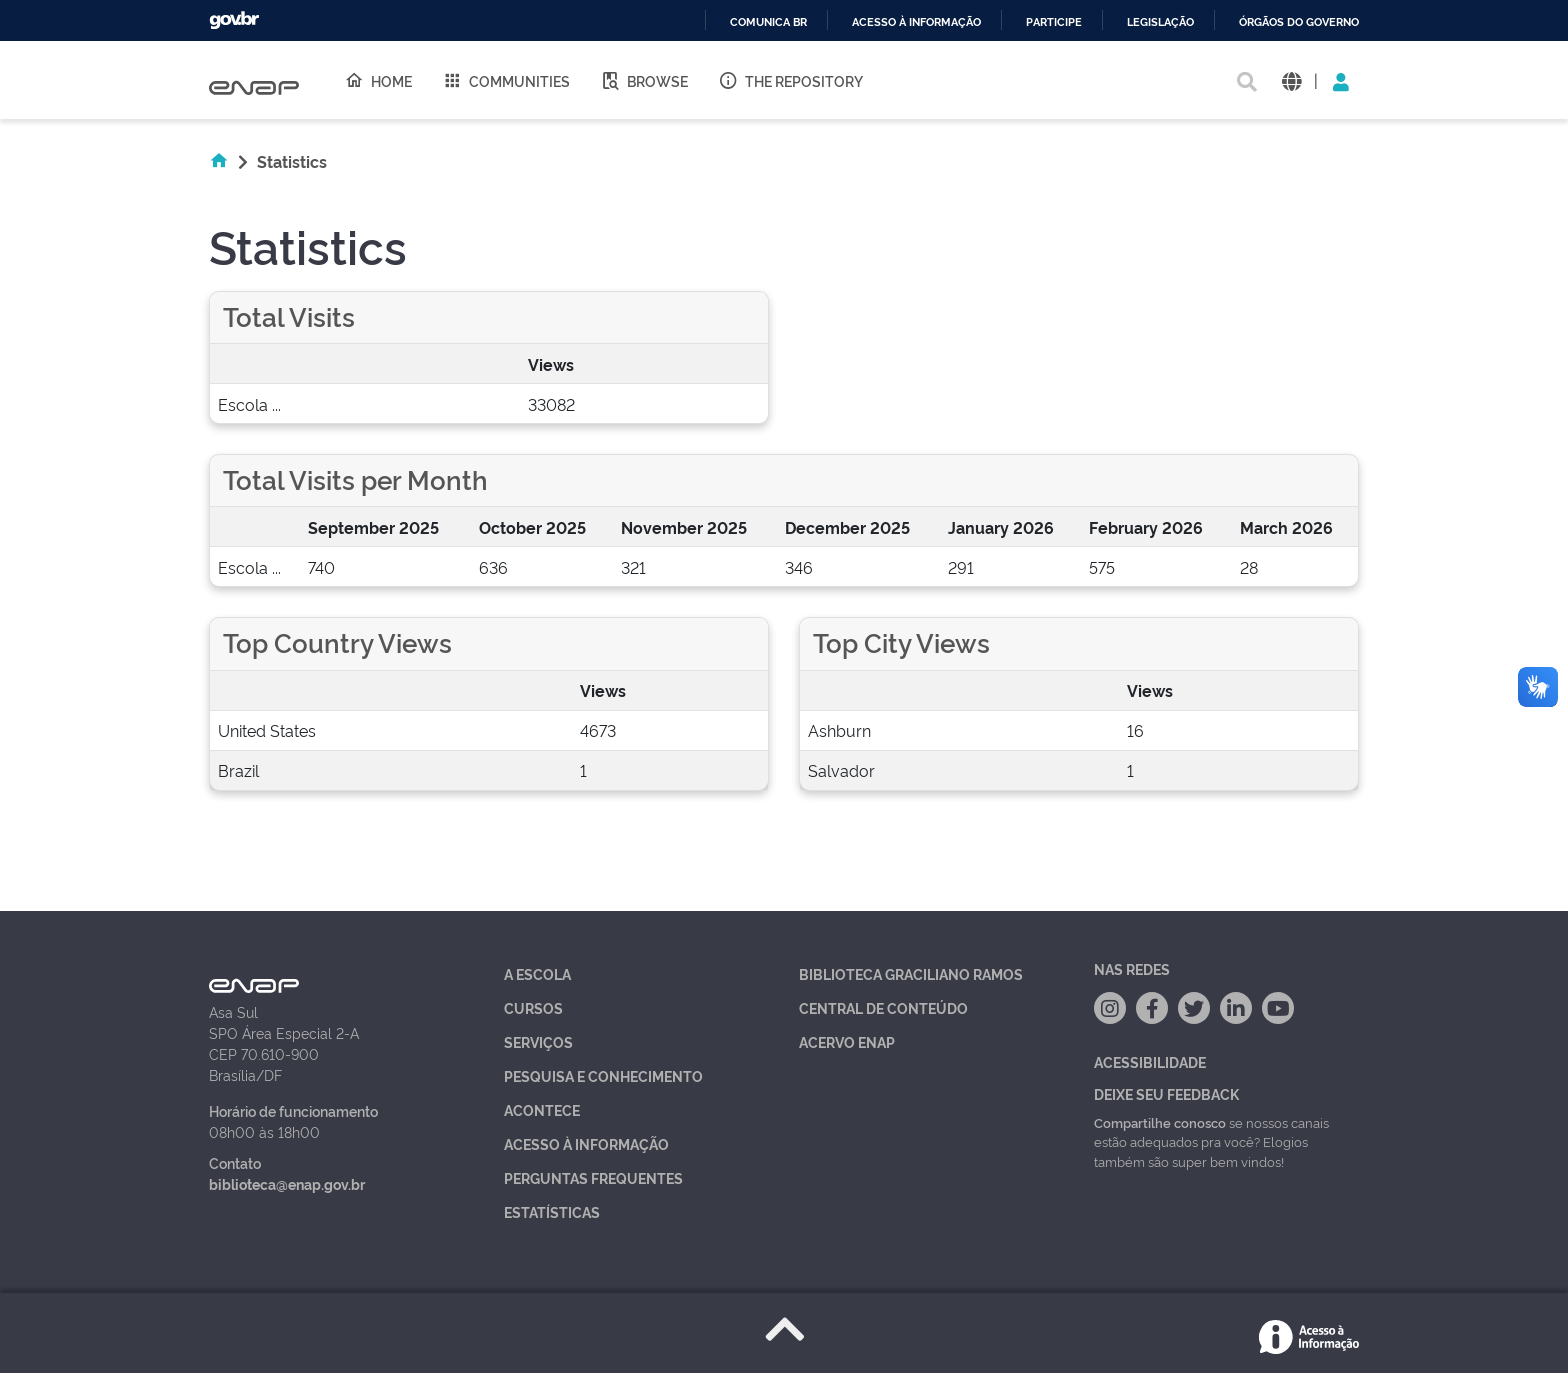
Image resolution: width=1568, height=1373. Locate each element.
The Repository (790, 80)
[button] (1291, 80)
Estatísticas (552, 1211)
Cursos (533, 1007)
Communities (506, 80)
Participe (1054, 22)
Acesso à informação (916, 22)
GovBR (234, 20)
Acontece (542, 1109)
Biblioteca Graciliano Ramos (911, 973)
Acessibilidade (1150, 1061)
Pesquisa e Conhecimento (603, 1075)
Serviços (538, 1041)
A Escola (537, 973)
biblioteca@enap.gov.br (287, 1183)
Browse (644, 80)
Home (378, 80)
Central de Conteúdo (883, 1007)
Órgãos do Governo (1299, 22)
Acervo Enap (847, 1041)
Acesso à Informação (586, 1143)
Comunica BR (768, 22)
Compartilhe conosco (1160, 1122)
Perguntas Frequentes (593, 1177)
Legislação (1160, 22)
